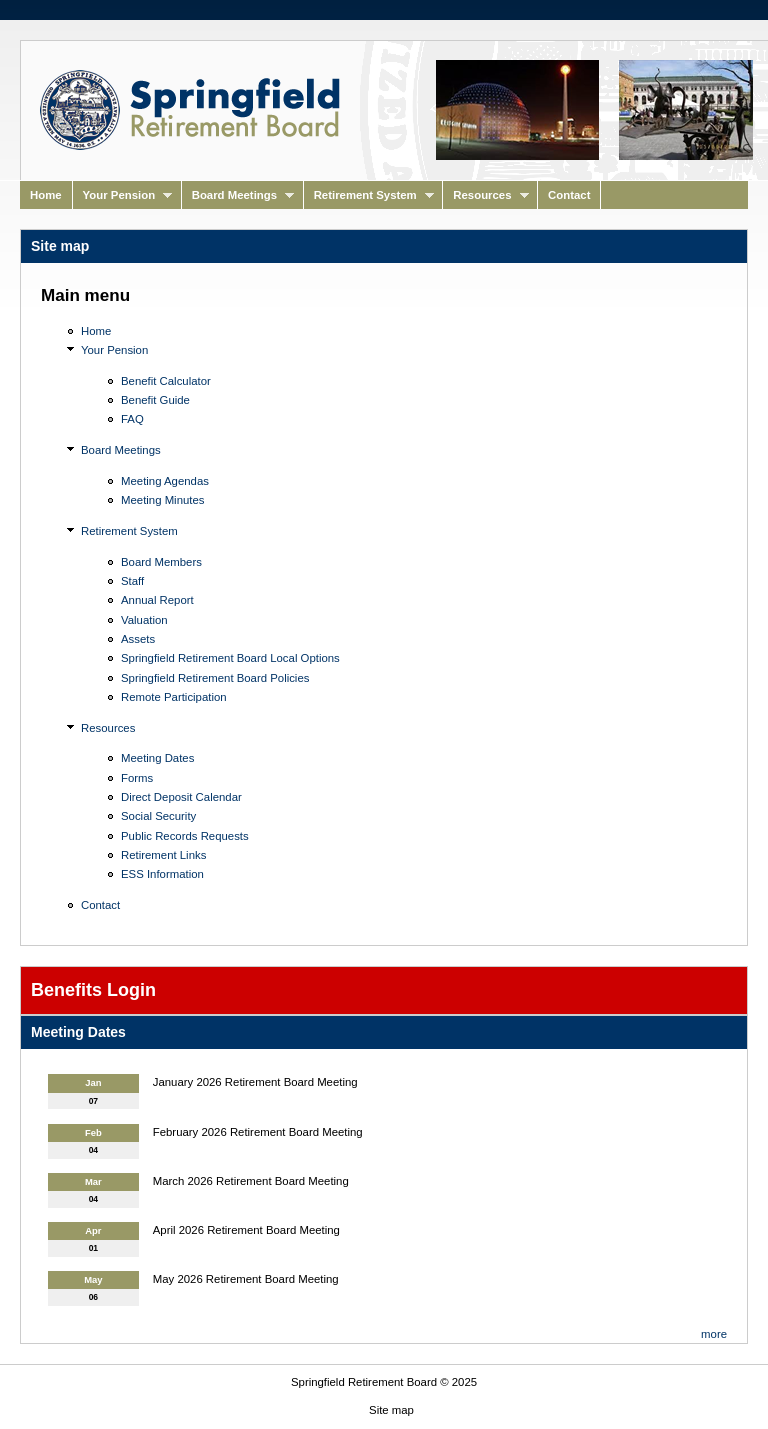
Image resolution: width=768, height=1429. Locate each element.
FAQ (132, 419)
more (714, 1334)
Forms (137, 778)
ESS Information (162, 874)
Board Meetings (238, 199)
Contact (569, 195)
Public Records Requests (185, 836)
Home (46, 195)
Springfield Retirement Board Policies (215, 678)
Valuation (144, 620)
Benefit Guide (155, 400)
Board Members (161, 562)
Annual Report (157, 600)
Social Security (158, 816)
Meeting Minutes (162, 500)
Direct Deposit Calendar (181, 797)
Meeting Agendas (165, 481)
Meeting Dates (157, 758)
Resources (485, 199)
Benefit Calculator (166, 381)
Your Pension (123, 199)
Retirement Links (163, 855)
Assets (138, 639)
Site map (391, 1410)
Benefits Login (93, 990)
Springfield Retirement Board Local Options (230, 658)
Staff (132, 581)
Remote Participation (174, 697)
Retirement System (369, 199)
